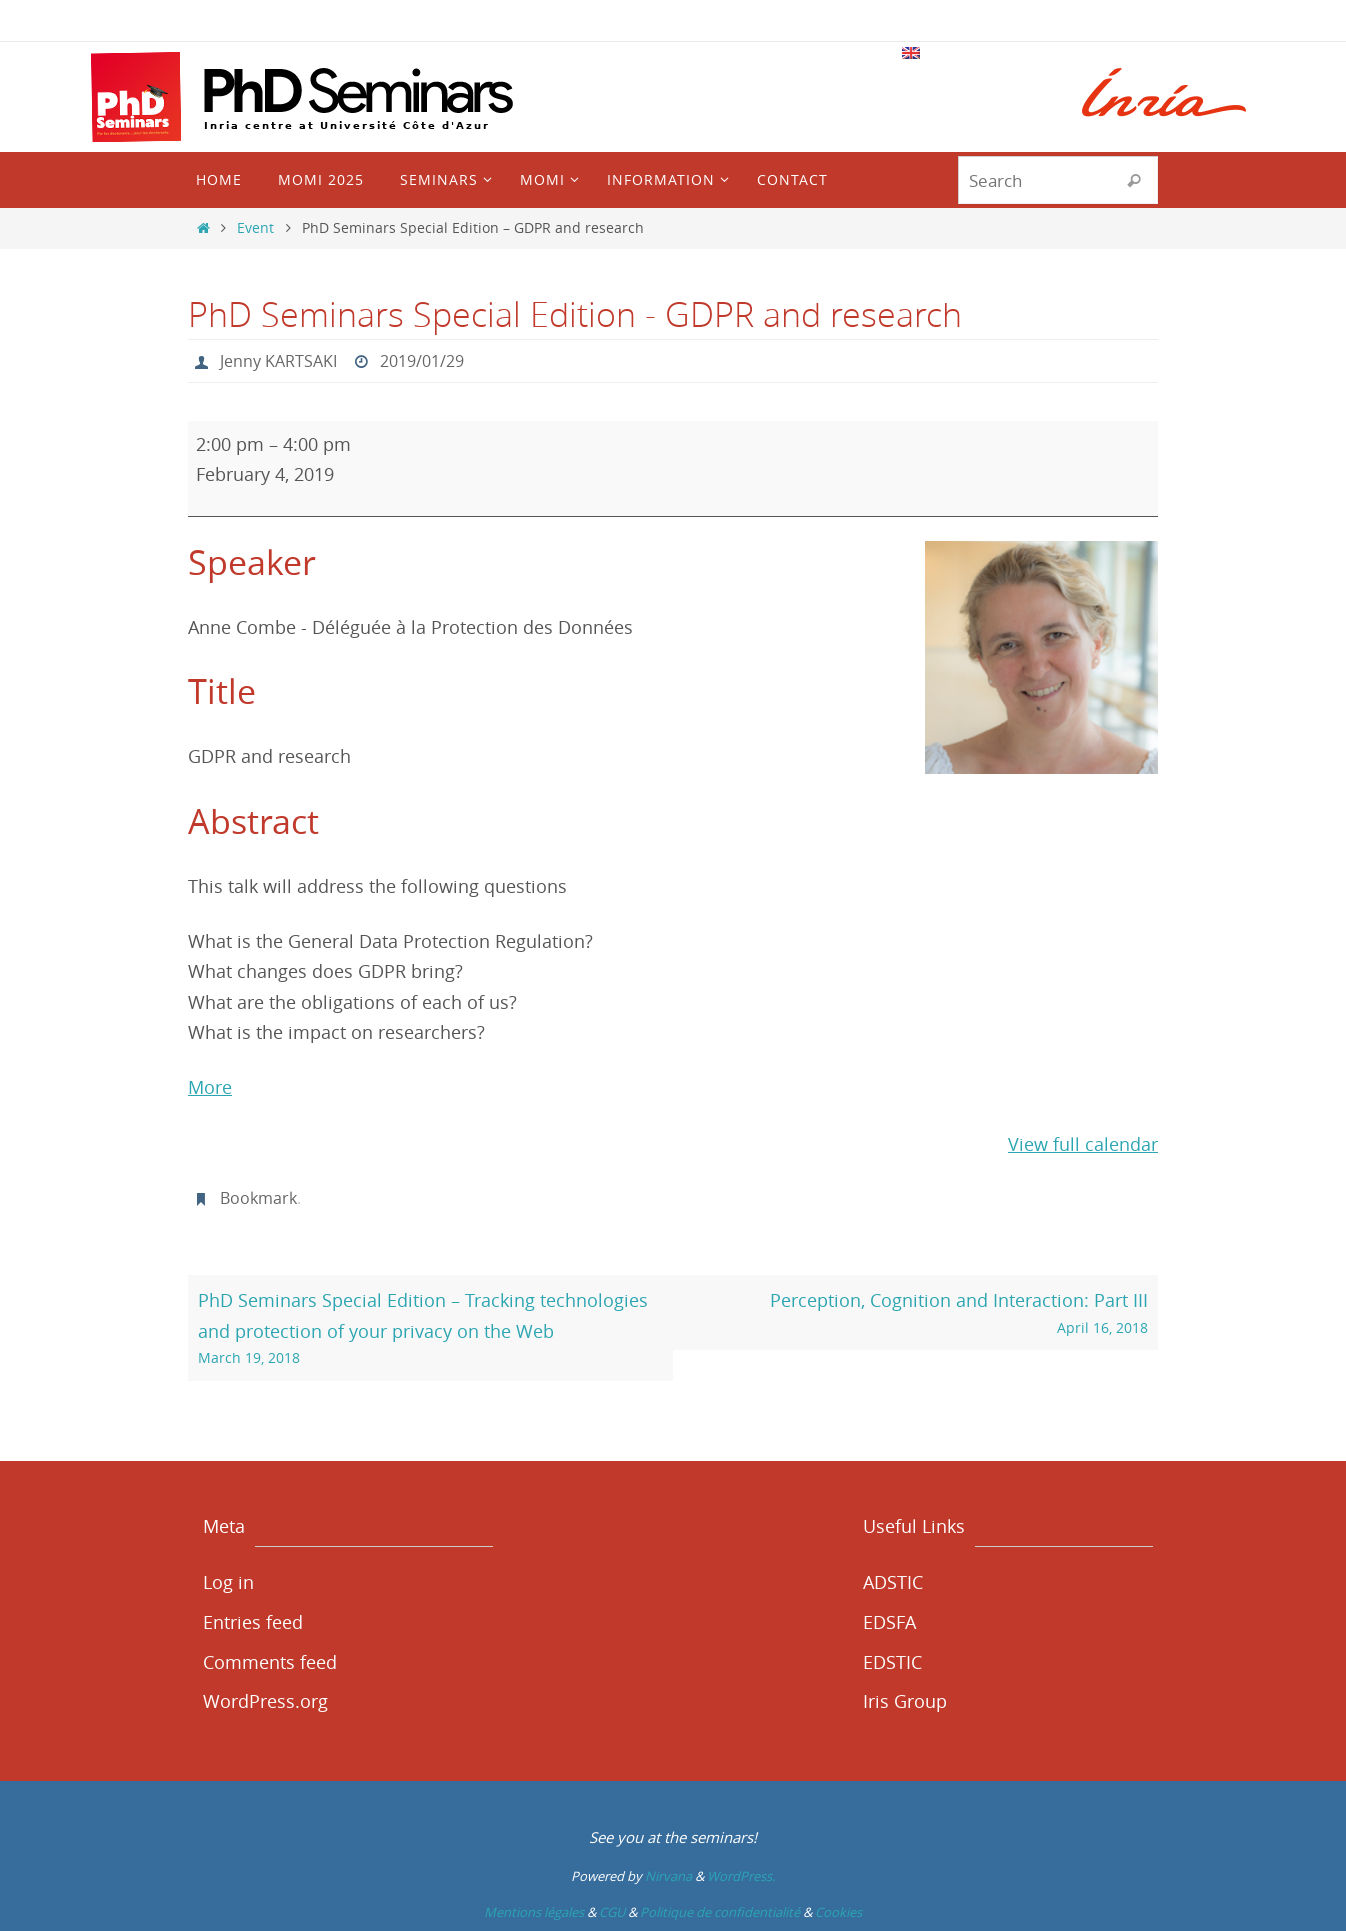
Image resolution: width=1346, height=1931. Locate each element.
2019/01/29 (422, 361)
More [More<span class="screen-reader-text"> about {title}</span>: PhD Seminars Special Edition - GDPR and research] (210, 1087)
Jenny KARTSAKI (278, 361)
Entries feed (253, 1622)
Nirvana (668, 1876)
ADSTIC (893, 1582)
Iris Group (905, 1701)
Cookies (838, 1912)
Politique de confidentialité (720, 1912)
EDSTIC (892, 1662)
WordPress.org (265, 1701)
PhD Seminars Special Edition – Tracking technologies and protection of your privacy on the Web (431, 1329)
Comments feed (270, 1662)
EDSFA (889, 1622)
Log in (228, 1582)
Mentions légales (534, 1912)
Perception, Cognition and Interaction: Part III (916, 1314)
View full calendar (1083, 1144)
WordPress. (741, 1876)
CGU (612, 1912)
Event (255, 227)
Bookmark (258, 1198)
